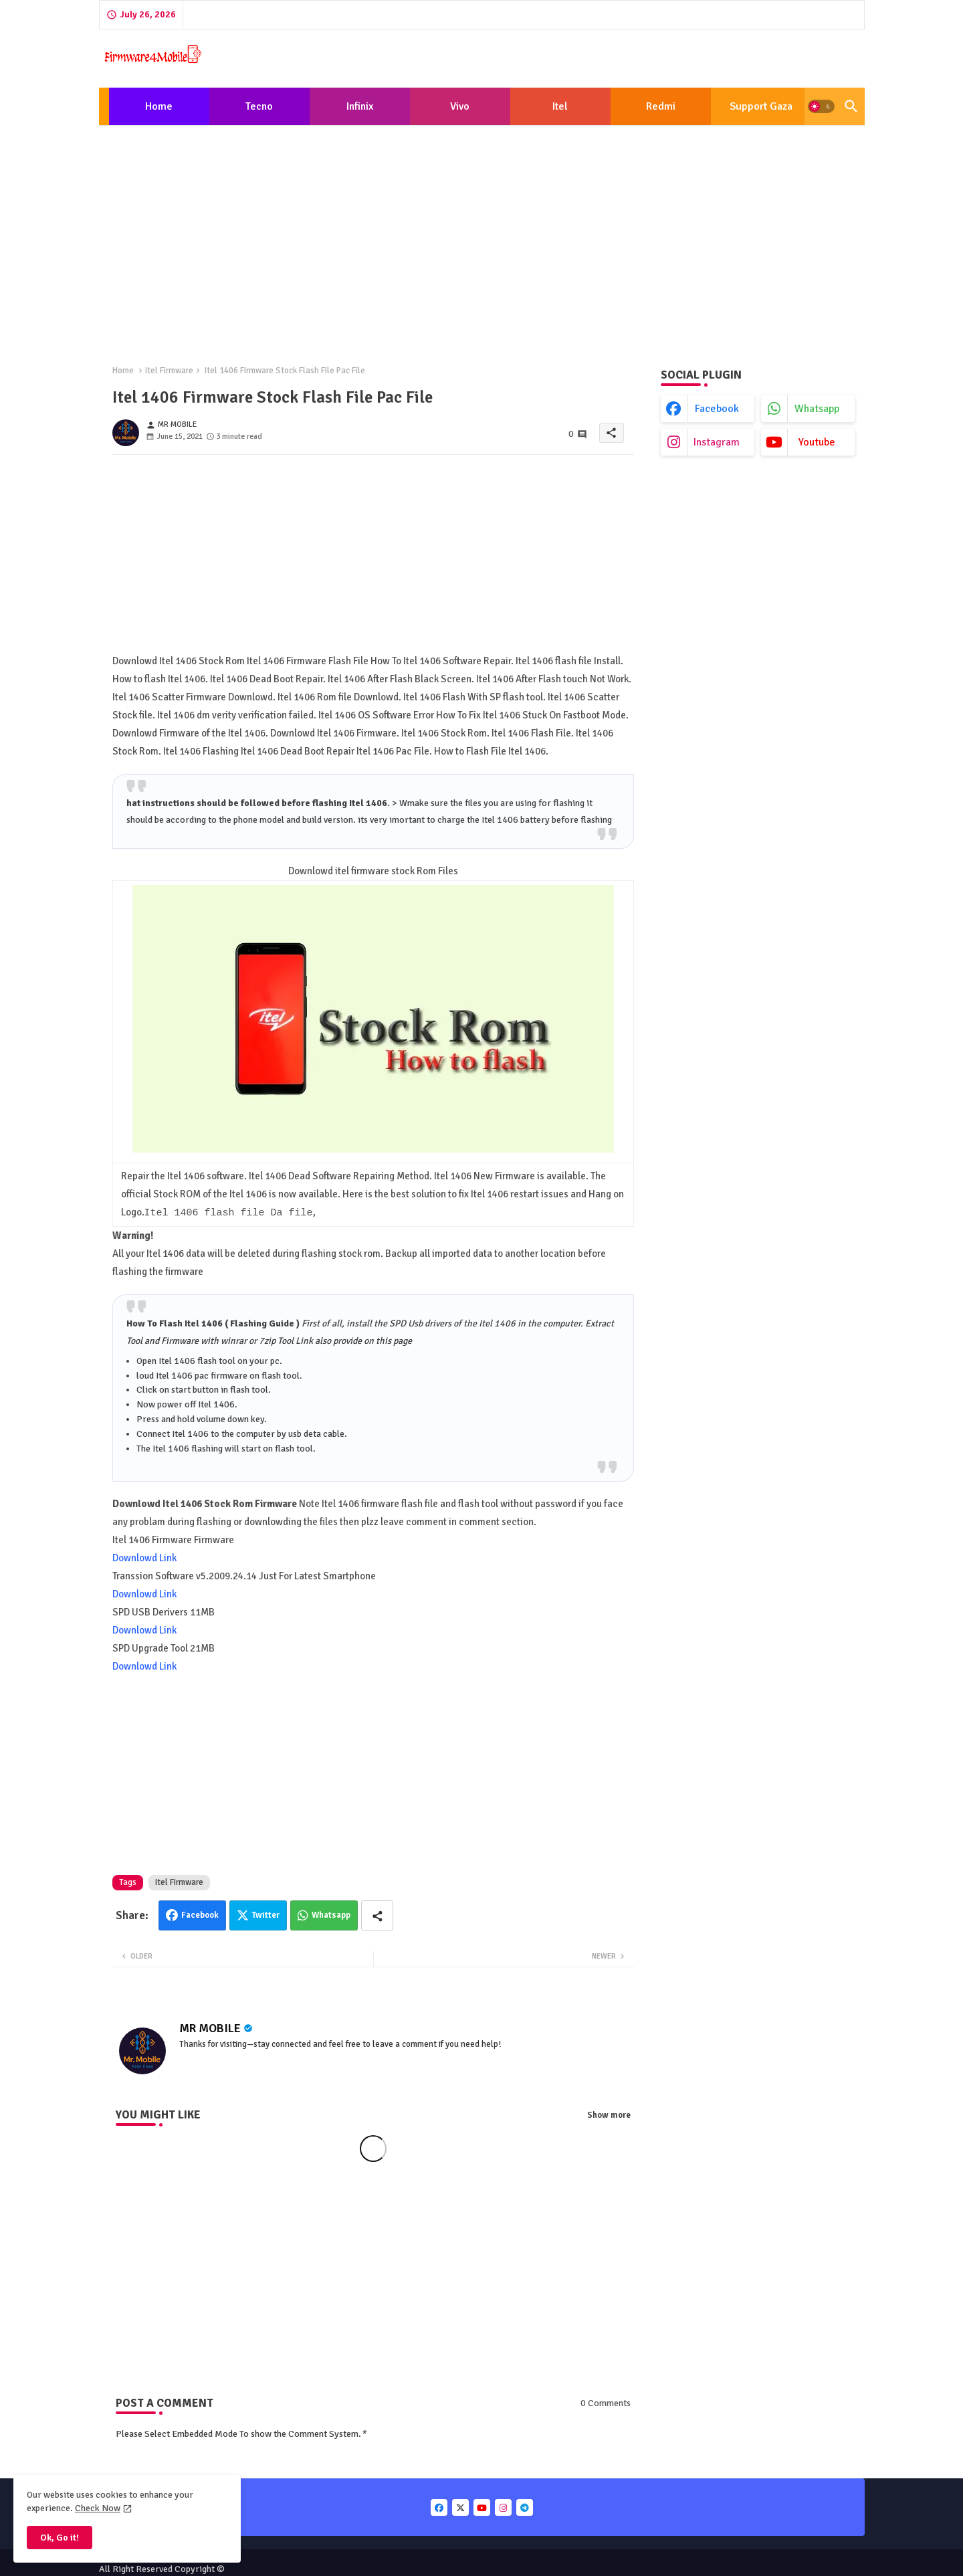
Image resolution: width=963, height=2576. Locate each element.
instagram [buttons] (716, 442)
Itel (560, 106)
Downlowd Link (144, 1558)
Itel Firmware (169, 370)
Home (159, 106)
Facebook (200, 1915)
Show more (609, 2115)
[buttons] (439, 2507)
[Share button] (377, 1915)
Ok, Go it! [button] (59, 2537)
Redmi (660, 106)
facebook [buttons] (717, 408)
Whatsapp (331, 1915)
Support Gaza (761, 106)
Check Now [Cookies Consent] (97, 2508)
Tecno (259, 106)
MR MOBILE (210, 2028)
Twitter (266, 1915)
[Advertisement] (482, 234)
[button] (821, 106)
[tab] (159, 106)
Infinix (359, 106)
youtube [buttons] (816, 442)
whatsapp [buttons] (816, 408)
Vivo (459, 106)
